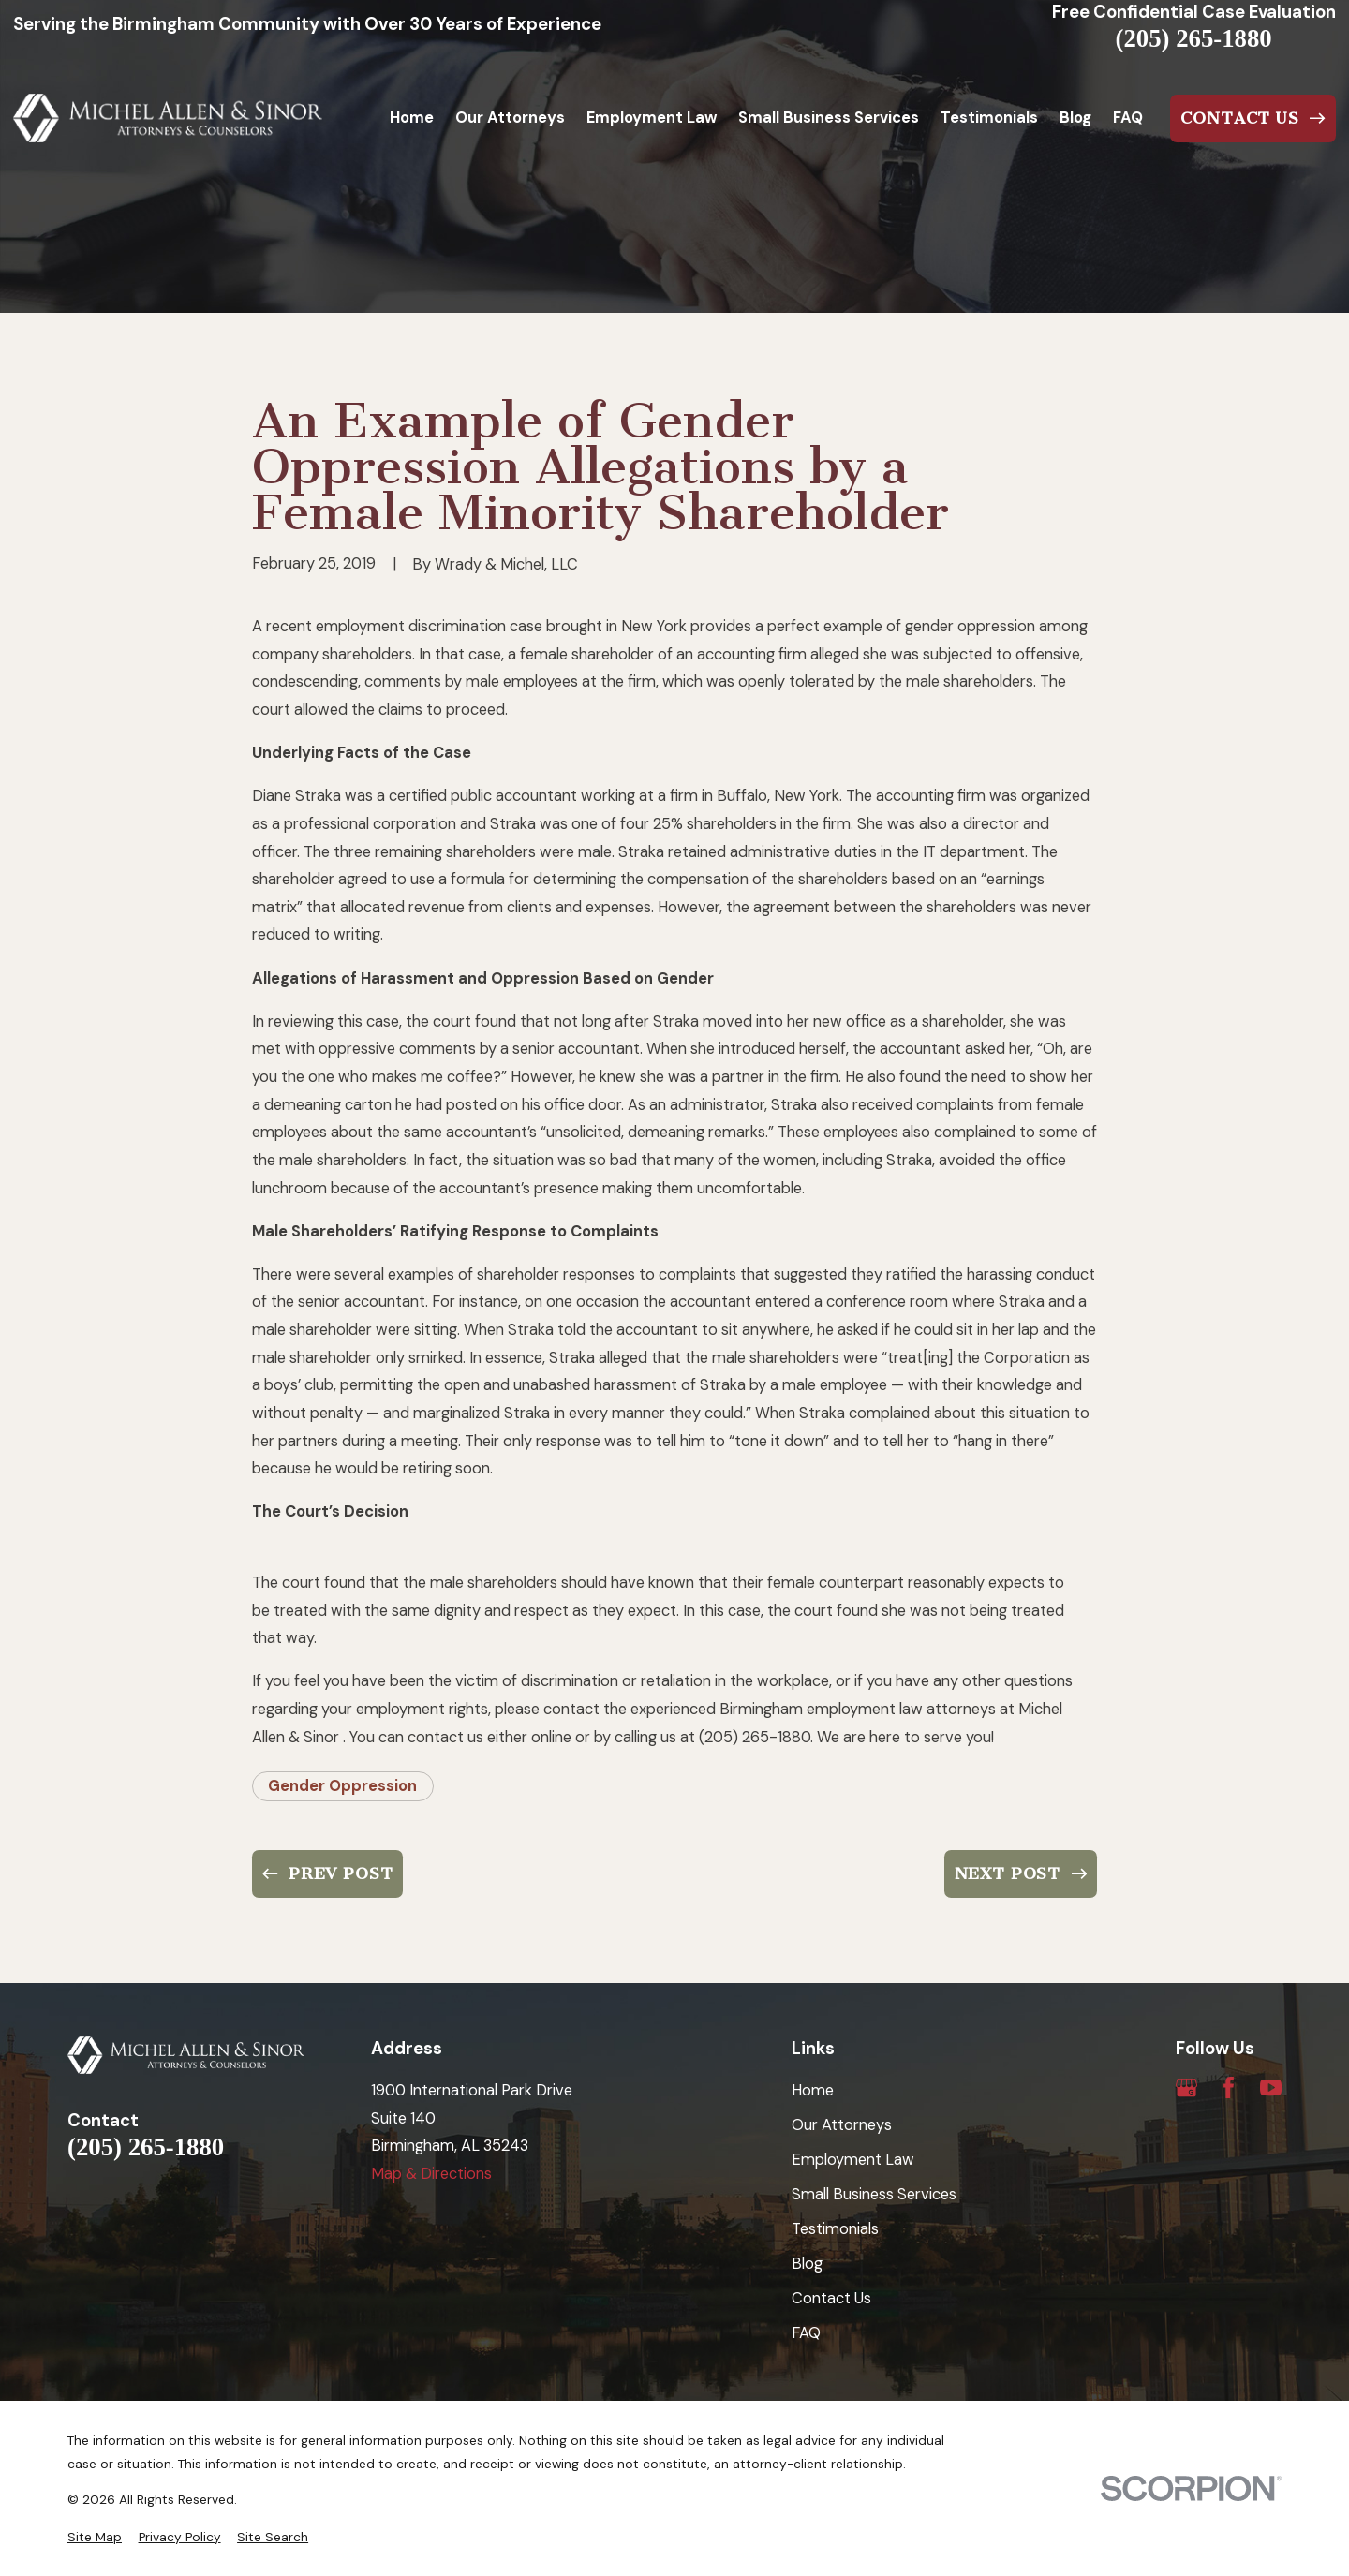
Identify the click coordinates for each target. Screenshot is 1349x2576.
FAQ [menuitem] (1128, 117)
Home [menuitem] (412, 117)
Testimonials (835, 2229)
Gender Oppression (342, 1786)
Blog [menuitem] (1075, 117)
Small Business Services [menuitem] (828, 117)
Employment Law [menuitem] (651, 117)
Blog (807, 2263)
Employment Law (853, 2159)
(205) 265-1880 (1194, 39)
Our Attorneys (842, 2125)
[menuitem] (94, 2537)
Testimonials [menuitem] (989, 117)
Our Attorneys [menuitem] (510, 117)
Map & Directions (431, 2174)
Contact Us (831, 2298)
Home (813, 2090)
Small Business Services (874, 2194)
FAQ (806, 2333)
